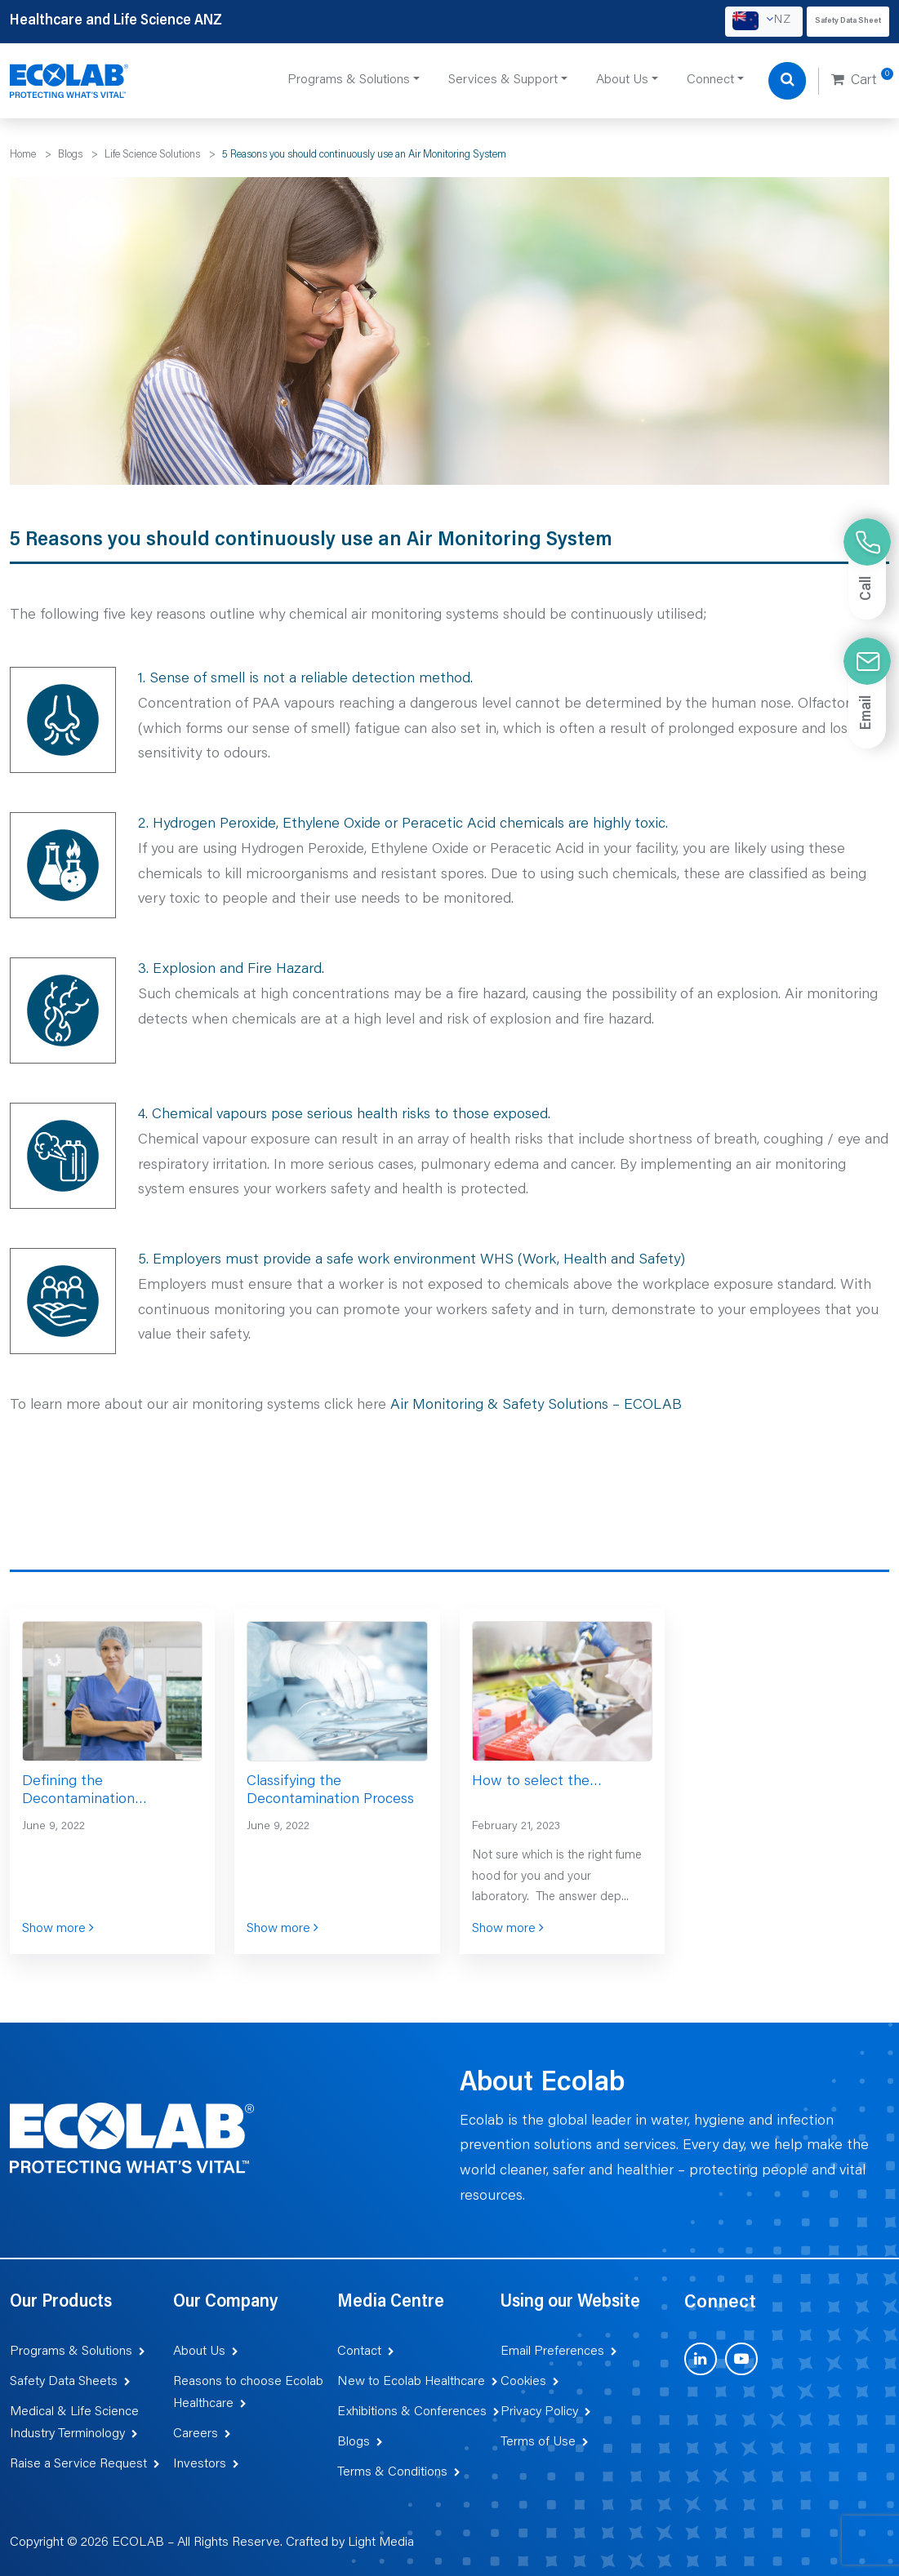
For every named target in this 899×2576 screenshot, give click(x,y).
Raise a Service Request (78, 2464)
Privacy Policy (539, 2411)
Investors (199, 2464)
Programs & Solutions (71, 2351)
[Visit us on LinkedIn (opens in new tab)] (700, 2359)
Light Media (381, 2542)
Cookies (523, 2381)
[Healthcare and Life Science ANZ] (69, 81)
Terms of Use (538, 2442)
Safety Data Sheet (848, 21)
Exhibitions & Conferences (412, 2411)
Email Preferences (552, 2351)
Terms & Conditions (392, 2472)
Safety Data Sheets (64, 2381)
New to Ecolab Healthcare (411, 2381)
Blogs (353, 2442)
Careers (195, 2434)
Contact (359, 2351)
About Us (199, 2351)
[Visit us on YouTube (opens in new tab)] (741, 2359)
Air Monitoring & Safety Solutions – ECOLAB (536, 1405)
